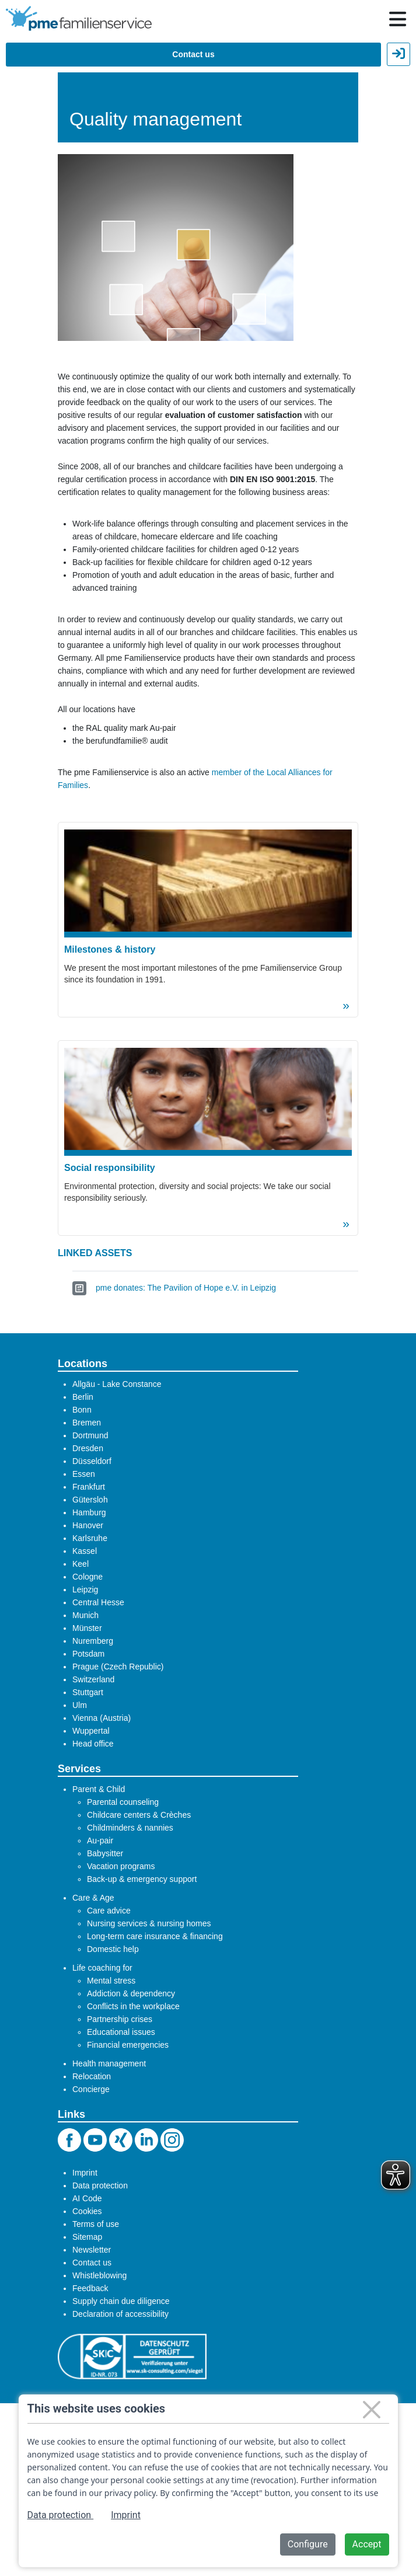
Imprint (84, 2172)
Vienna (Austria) (101, 1718)
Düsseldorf (91, 1461)
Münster (87, 1628)
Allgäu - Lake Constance (117, 1384)
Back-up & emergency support (142, 1879)
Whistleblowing (99, 2275)
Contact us (193, 54)
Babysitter (105, 1853)
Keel (80, 1563)
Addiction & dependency (131, 1993)
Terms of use (95, 2224)
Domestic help (113, 1949)
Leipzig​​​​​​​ (85, 1589)
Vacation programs (121, 1866)
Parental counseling (123, 1802)
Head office (93, 1743)
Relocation (91, 2076)
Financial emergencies (128, 2044)
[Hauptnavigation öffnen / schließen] (397, 19)
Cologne (87, 1576)
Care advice (109, 1910)
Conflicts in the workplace (133, 2006)
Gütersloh (90, 1499)
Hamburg (89, 1512)
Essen (83, 1474)
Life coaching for (102, 1967)
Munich (85, 1615)
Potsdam (88, 1653)
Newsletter (91, 2249)
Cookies (87, 2211)
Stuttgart (87, 1692)
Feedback (90, 2288)
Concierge (91, 2089)
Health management (109, 2063)
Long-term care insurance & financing (155, 1936)
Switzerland (93, 1679)
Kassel (84, 1551)
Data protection (100, 2185)
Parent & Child (98, 1789)
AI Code (87, 2198)
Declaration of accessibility (120, 2314)
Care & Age (93, 1897)
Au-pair (100, 1840)
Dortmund (90, 1435)
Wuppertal (91, 1730)
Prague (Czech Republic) (117, 1666)
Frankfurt (88, 1486)
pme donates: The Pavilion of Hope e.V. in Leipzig (186, 1287)
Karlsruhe (89, 1538)
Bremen (86, 1422)
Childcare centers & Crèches (139, 1814)
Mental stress (111, 1980)
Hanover (87, 1525)
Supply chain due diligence (121, 2301)
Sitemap (87, 2237)
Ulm (79, 1705)
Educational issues (121, 2032)
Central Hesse (98, 1602)
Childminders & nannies (130, 1827)
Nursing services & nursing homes (149, 1923)
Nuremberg (92, 1641)
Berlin (82, 1397)
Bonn (82, 1409)
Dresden (87, 1448)
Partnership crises (119, 2019)
